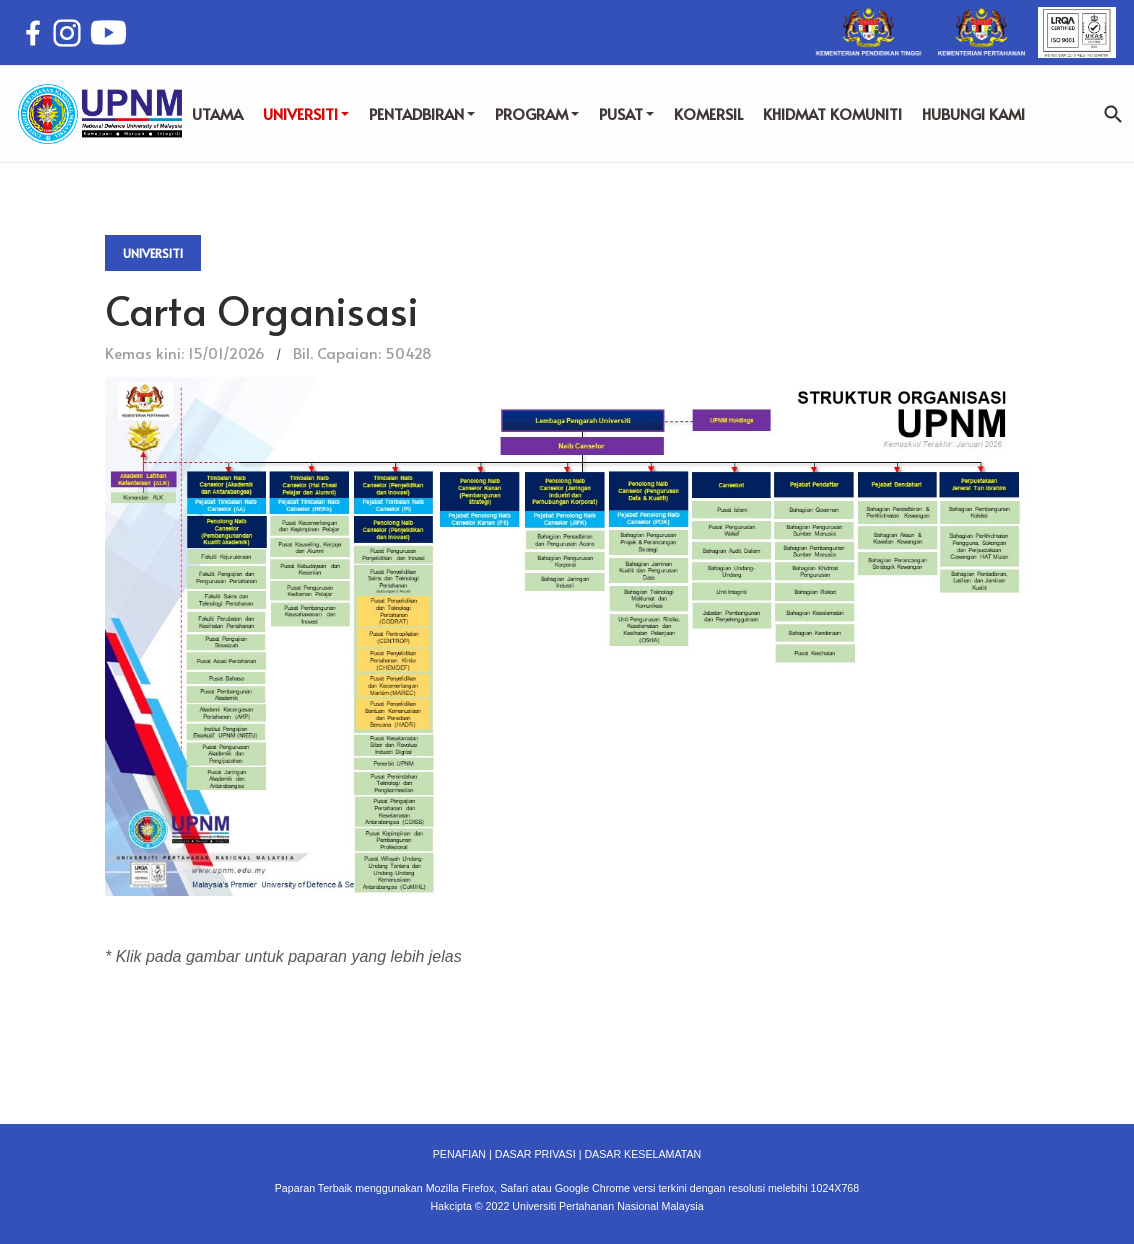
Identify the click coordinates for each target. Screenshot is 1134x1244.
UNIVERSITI (306, 113)
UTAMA (217, 113)
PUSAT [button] (626, 113)
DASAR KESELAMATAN (642, 1154)
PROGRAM (537, 113)
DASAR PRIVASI (535, 1154)
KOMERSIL (708, 113)
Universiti (153, 253)
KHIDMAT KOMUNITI (832, 113)
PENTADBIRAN (422, 113)
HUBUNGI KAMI (973, 113)
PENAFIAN (459, 1154)
